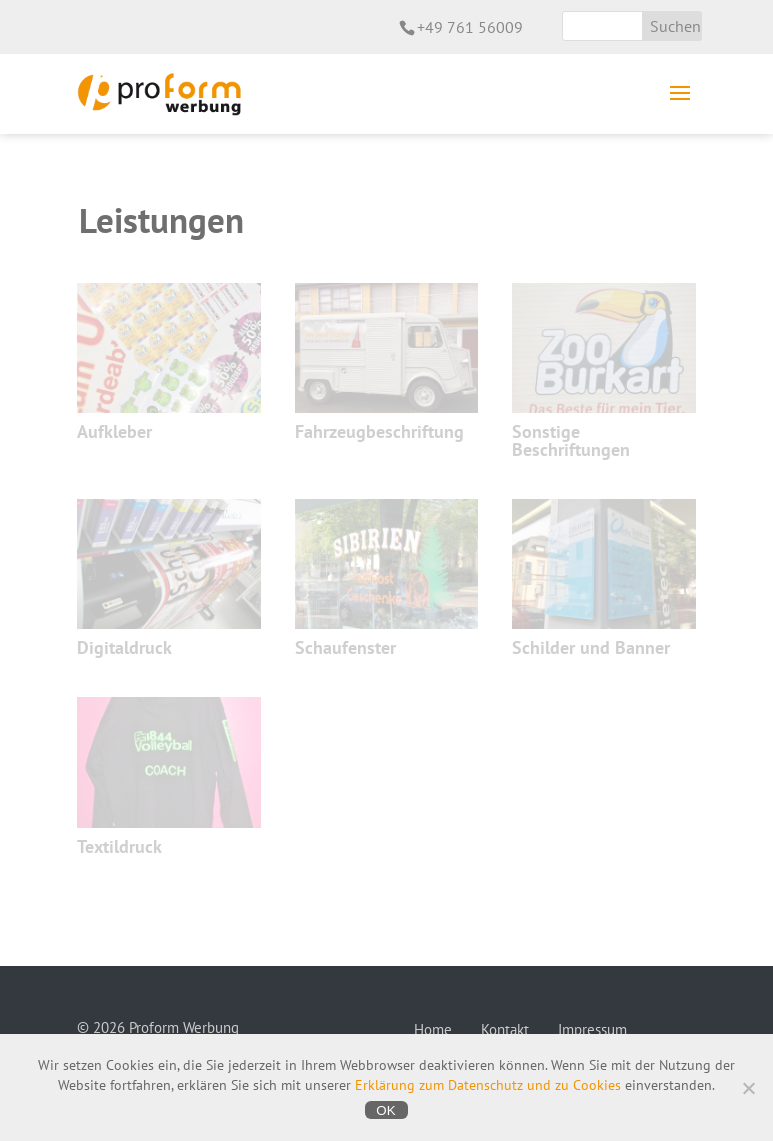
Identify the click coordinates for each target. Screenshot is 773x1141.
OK (385, 1110)
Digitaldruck (124, 647)
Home (433, 1029)
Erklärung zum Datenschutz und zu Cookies (488, 1085)
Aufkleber (114, 431)
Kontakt (505, 1029)
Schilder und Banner (591, 647)
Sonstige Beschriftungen (571, 440)
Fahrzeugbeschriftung (379, 431)
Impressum (592, 1029)
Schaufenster (345, 647)
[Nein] (748, 1088)
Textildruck (119, 846)
